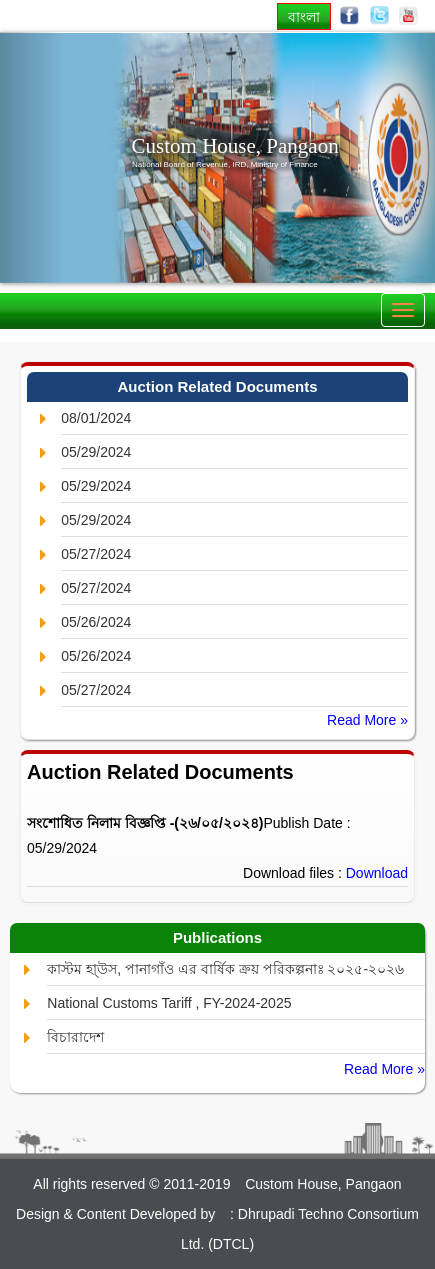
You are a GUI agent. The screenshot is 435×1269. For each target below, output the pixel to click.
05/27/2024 (96, 554)
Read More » (367, 720)
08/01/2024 (96, 418)
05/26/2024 (96, 622)
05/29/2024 (96, 452)
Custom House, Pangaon (235, 146)
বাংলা (304, 16)
